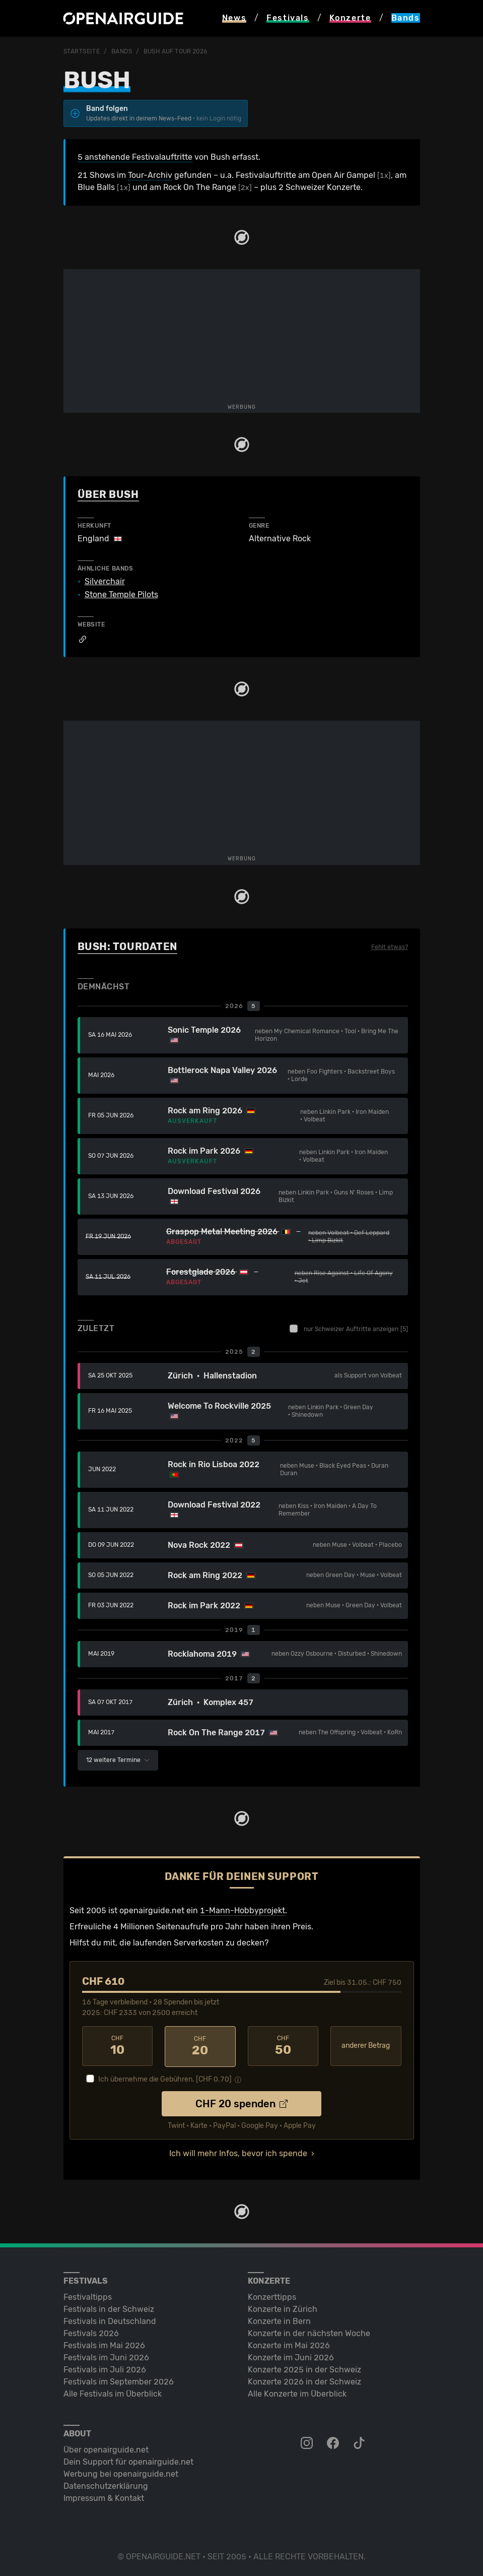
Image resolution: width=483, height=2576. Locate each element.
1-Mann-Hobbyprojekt (242, 1910)
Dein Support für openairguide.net (128, 2461)
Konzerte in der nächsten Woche (309, 2332)
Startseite (81, 51)
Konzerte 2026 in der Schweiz (304, 2380)
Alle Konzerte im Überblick (297, 2393)
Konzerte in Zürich (282, 2308)
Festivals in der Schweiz (108, 2308)
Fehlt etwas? (389, 947)
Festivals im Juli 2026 (104, 2368)
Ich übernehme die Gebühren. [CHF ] (165, 2078)
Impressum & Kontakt (103, 2497)
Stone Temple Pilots (121, 595)
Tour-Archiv (150, 175)
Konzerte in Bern (279, 2320)
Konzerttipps (272, 2296)
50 (283, 2046)
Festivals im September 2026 (118, 2380)
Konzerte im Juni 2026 (291, 2356)
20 (200, 2046)
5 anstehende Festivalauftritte (135, 157)
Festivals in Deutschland (109, 2320)
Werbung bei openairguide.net (120, 2473)
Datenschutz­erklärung (105, 2485)
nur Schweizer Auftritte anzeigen (349, 1329)
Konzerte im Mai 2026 (289, 2344)
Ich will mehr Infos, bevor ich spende (238, 2152)
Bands (121, 51)
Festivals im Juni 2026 (106, 2356)
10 (118, 2046)
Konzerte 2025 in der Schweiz (304, 2368)
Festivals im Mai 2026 (104, 2344)
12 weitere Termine (118, 1760)
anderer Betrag (365, 2045)
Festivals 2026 (91, 2332)
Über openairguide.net (106, 2449)
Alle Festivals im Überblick (112, 2393)
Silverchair (105, 582)
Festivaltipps (87, 2296)
